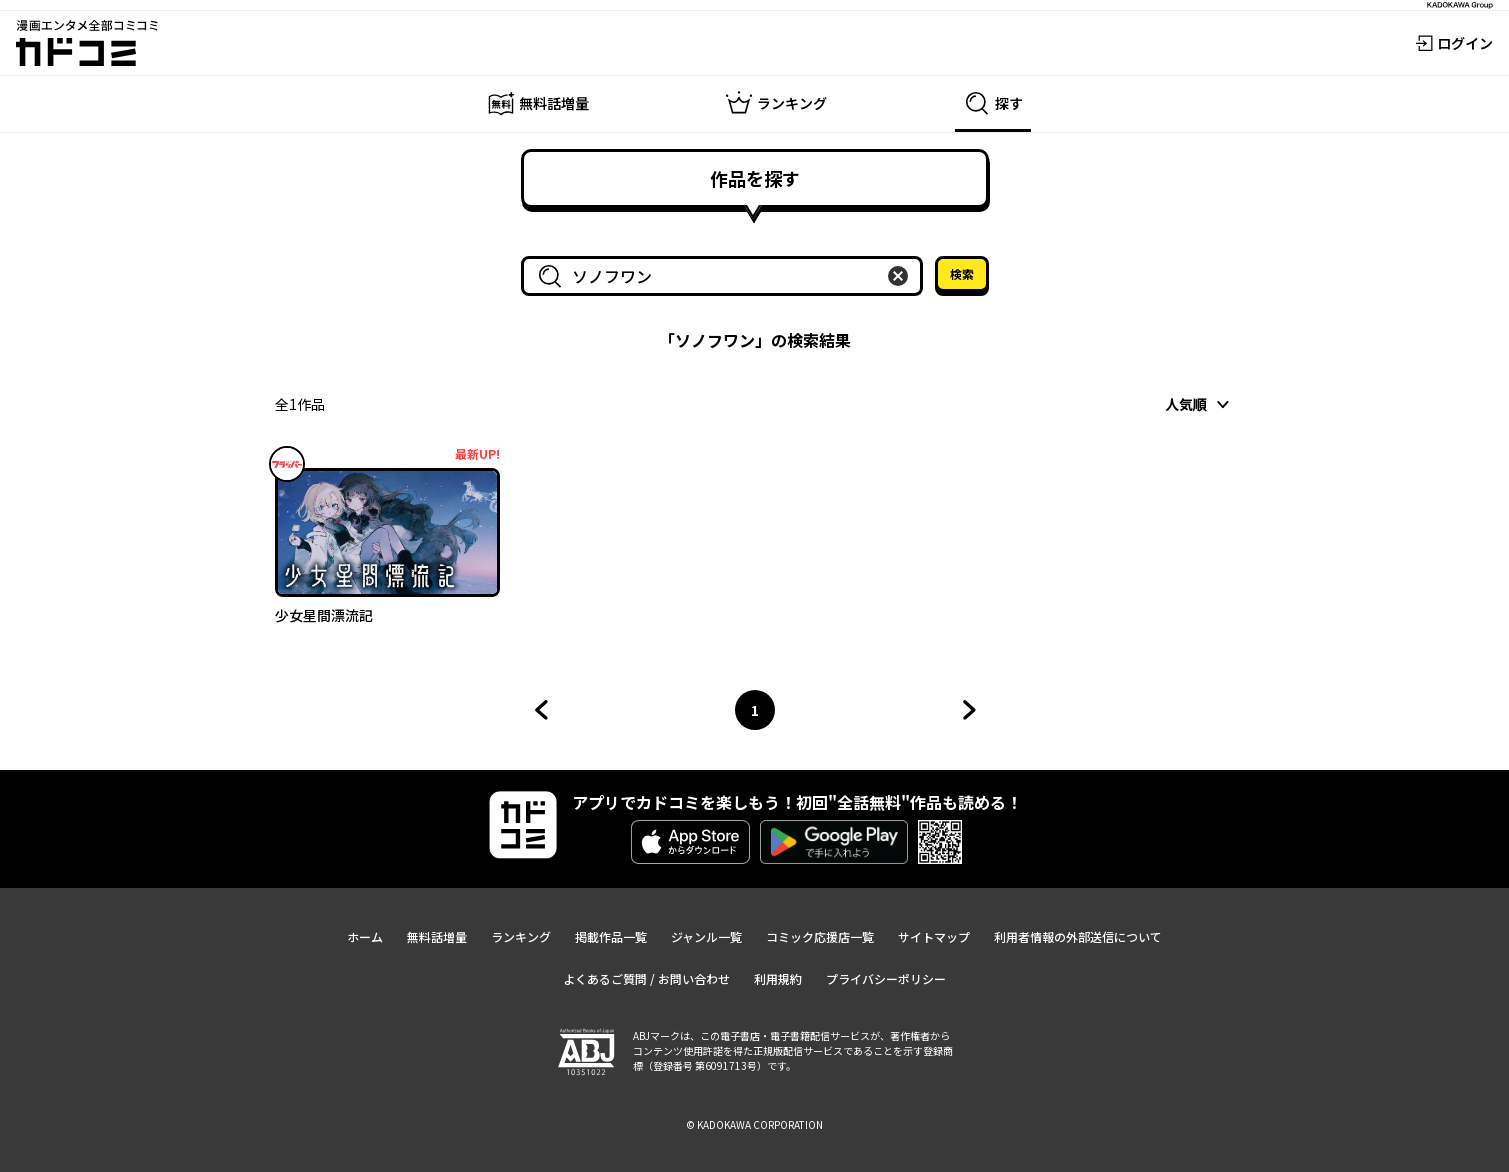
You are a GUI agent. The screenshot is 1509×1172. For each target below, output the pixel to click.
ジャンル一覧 (706, 936)
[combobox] (726, 276)
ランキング (521, 936)
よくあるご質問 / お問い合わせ (646, 978)
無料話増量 (437, 936)
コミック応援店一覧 (820, 936)
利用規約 (778, 978)
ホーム (365, 936)
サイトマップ (934, 936)
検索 (962, 273)
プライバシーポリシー (886, 978)
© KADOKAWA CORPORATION (754, 1124)
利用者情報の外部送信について (1078, 936)
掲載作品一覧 (611, 936)
